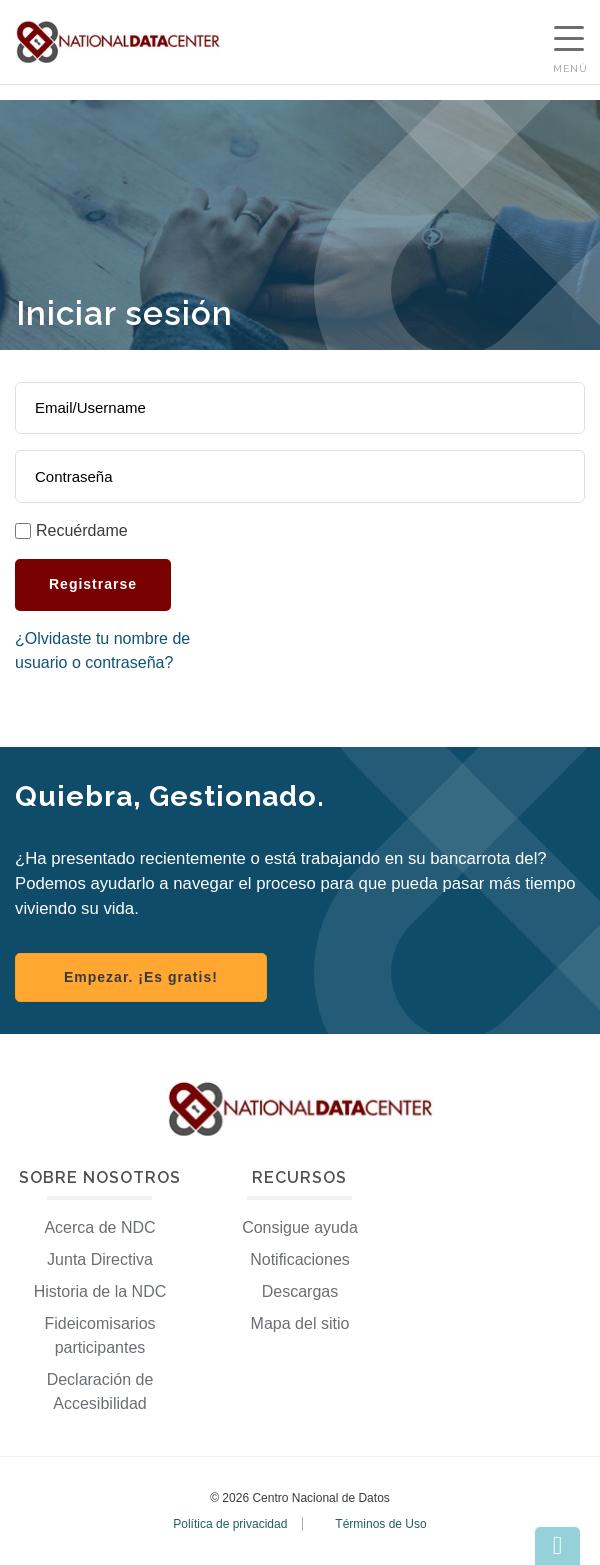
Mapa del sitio (300, 1323)
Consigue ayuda (300, 1227)
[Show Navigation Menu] (569, 41)
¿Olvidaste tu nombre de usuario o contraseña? (102, 650)
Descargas (300, 1291)
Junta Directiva (100, 1259)
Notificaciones (300, 1259)
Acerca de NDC (99, 1227)
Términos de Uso (380, 1524)
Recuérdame (82, 530)
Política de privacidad (230, 1524)
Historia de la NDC (100, 1291)
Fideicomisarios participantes (99, 1335)
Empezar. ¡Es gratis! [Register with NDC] (141, 977)
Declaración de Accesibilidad (100, 1391)
